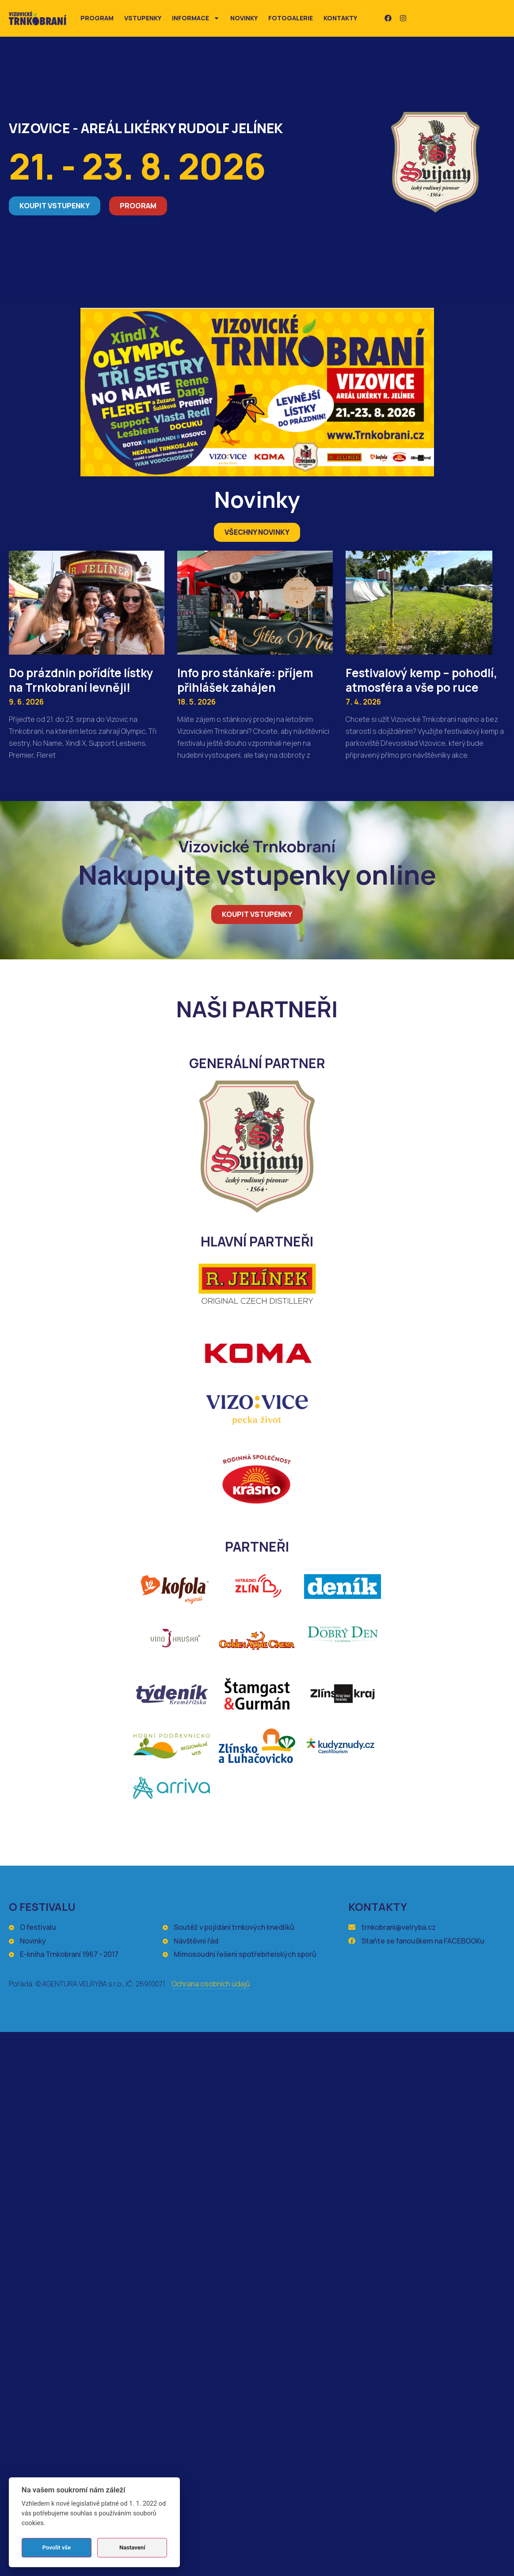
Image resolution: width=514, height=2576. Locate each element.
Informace (196, 18)
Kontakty (340, 18)
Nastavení (132, 2547)
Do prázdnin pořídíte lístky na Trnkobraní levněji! (81, 680)
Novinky (244, 18)
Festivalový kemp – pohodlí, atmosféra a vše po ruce (421, 680)
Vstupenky (142, 18)
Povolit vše (56, 2547)
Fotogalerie (290, 18)
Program (97, 18)
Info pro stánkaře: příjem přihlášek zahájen (245, 680)
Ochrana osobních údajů (211, 1984)
